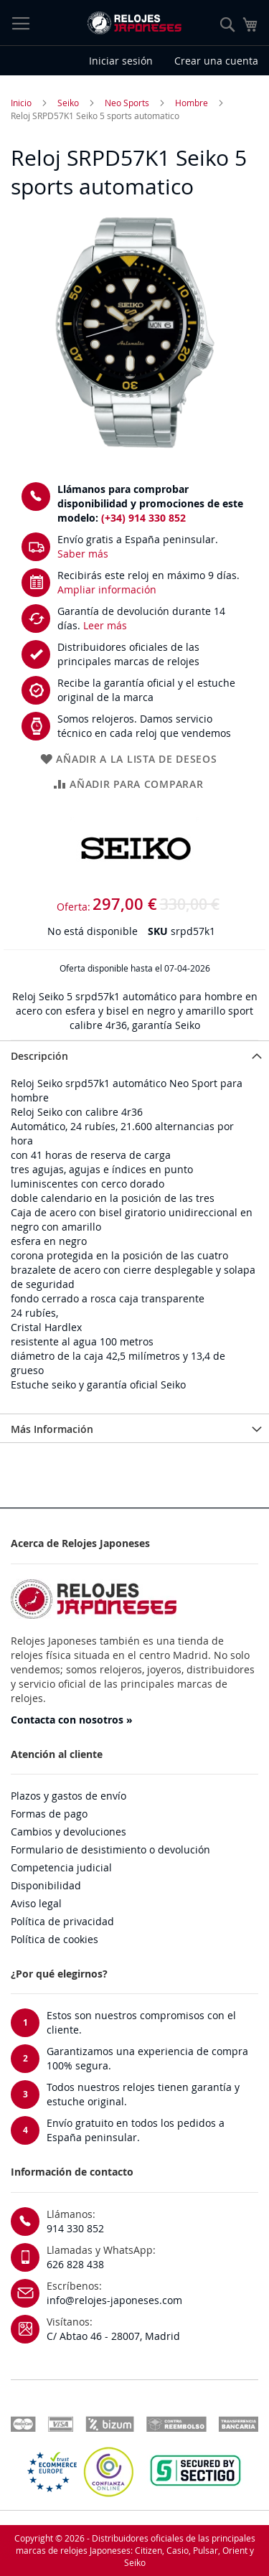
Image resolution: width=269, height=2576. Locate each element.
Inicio (21, 102)
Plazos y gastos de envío (68, 1795)
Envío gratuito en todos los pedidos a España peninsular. (136, 2130)
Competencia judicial (61, 1867)
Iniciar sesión (121, 60)
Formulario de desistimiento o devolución (110, 1849)
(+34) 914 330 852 (143, 518)
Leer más (105, 625)
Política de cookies (54, 1939)
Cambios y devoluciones (68, 1831)
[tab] (134, 1054)
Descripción (39, 1056)
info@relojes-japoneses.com (114, 2300)
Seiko (68, 102)
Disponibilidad (46, 1885)
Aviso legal (36, 1903)
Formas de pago (49, 1813)
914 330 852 (75, 2228)
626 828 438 (75, 2264)
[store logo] (134, 23)
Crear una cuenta (216, 60)
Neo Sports (127, 102)
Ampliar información (106, 589)
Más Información (52, 1429)
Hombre (191, 102)
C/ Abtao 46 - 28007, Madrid (113, 2336)
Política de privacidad (62, 1921)
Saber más (82, 553)
